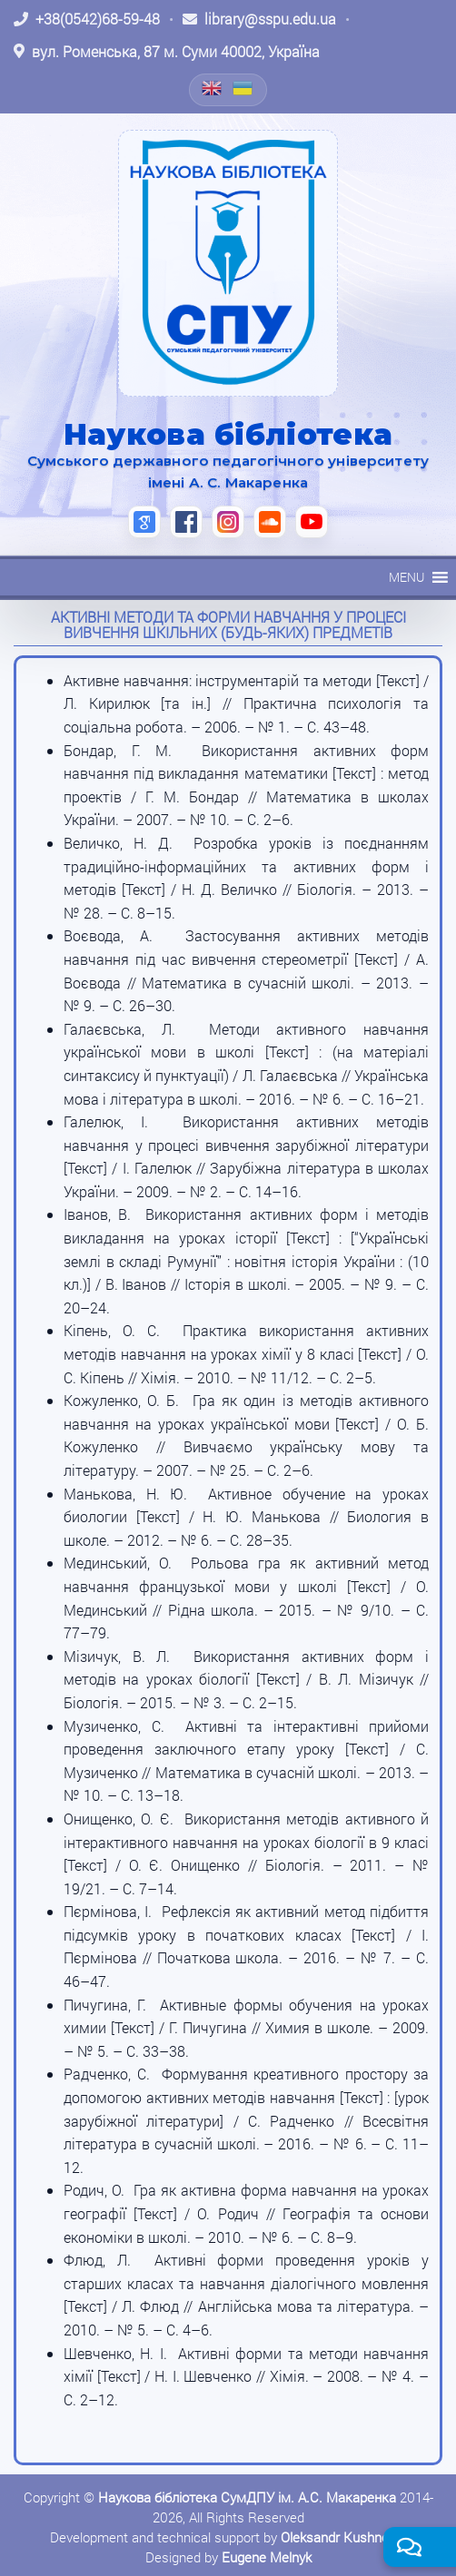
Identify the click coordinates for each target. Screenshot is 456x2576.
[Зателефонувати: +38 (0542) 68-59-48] (87, 19)
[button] (406, 577)
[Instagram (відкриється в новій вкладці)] (228, 522)
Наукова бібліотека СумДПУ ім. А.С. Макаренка (247, 2497)
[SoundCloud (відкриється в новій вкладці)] (269, 522)
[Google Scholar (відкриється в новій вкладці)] (144, 522)
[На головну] (228, 263)
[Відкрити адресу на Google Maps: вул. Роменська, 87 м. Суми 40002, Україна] (167, 52)
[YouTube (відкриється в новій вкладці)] (311, 522)
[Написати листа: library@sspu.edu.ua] (259, 19)
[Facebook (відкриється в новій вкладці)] (186, 522)
